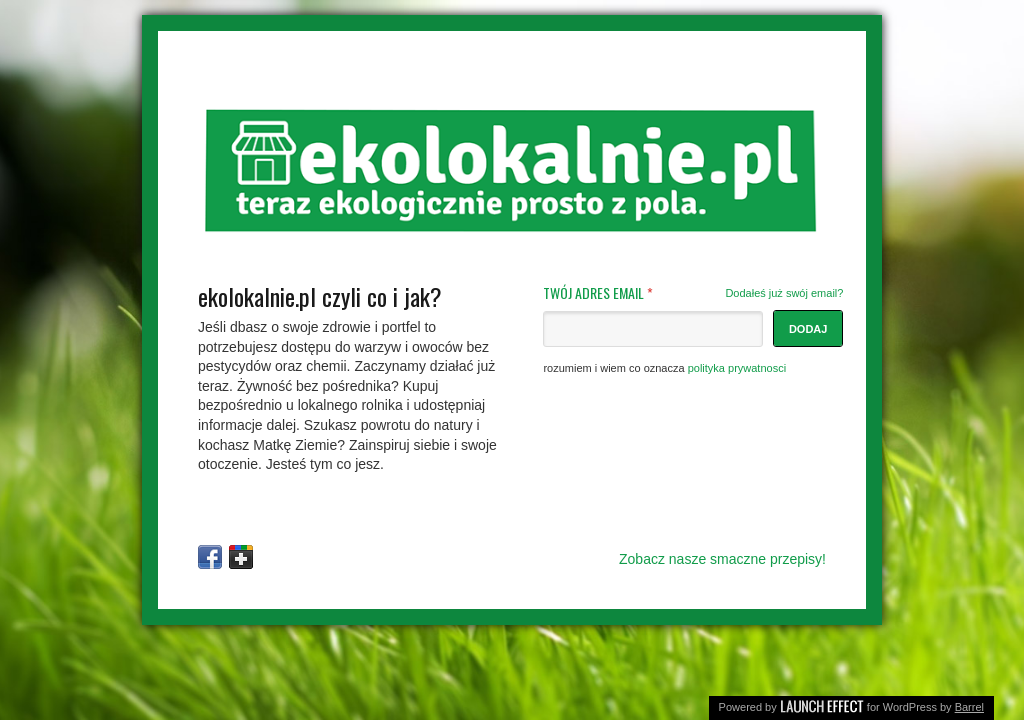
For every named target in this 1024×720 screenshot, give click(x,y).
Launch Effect (822, 704)
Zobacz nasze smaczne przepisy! (722, 559)
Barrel (969, 707)
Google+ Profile (241, 557)
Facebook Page (210, 557)
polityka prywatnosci (737, 368)
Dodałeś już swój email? (784, 293)
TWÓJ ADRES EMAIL (693, 293)
